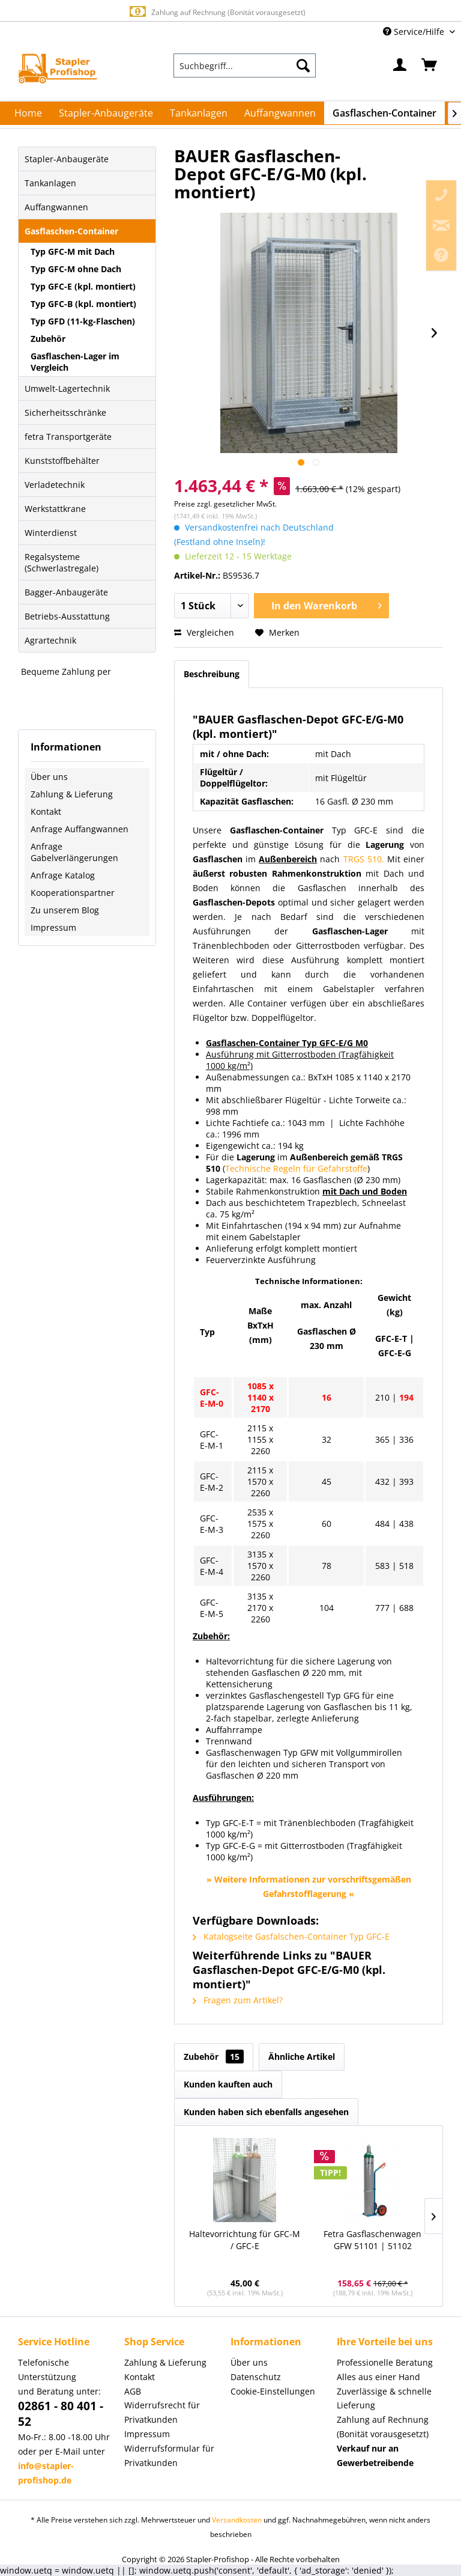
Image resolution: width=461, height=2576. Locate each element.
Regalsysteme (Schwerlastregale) (61, 562)
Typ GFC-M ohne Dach (76, 269)
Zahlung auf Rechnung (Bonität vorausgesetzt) (216, 11)
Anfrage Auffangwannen (79, 829)
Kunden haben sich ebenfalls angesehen (266, 2112)
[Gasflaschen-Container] (384, 113)
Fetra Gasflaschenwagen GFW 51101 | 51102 (372, 2240)
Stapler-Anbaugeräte (67, 159)
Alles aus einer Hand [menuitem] (378, 2377)
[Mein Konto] (400, 65)
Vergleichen (204, 632)
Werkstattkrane (55, 508)
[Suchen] (303, 65)
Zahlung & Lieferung (72, 794)
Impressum (53, 927)
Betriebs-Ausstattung (67, 616)
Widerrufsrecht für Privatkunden (162, 2412)
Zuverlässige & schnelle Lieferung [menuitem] (384, 2398)
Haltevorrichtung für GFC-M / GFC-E (244, 2240)
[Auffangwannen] (280, 113)
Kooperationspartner (73, 892)
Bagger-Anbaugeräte (66, 592)
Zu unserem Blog (65, 910)
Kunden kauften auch (228, 2084)
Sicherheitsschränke (65, 412)
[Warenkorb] (430, 65)
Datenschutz (255, 2377)
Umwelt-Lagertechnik (67, 388)
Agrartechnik (50, 640)
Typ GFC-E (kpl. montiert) (83, 286)
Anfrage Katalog (63, 875)
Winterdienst (51, 532)
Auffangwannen (56, 207)
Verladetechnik (55, 484)
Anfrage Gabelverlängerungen (74, 852)
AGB (132, 2391)
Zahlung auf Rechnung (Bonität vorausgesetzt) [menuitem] (383, 2427)
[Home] (28, 113)
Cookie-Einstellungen (272, 2391)
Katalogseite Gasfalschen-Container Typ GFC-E (291, 1936)
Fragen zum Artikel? (238, 2000)
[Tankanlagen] (198, 113)
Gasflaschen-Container (71, 231)
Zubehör (48, 338)
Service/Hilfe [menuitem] (415, 31)
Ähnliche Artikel (301, 2056)
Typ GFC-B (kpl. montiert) (83, 303)
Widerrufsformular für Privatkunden (169, 2455)
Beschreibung (212, 674)
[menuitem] (244, 65)
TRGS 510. (363, 859)
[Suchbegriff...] (244, 65)
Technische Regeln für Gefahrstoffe (296, 1168)
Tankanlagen (50, 183)
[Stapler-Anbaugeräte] (105, 113)
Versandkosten (237, 2520)
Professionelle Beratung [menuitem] (385, 2362)
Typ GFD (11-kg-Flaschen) (83, 321)
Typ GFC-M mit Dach (73, 251)
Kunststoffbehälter (62, 460)
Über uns (49, 776)
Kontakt (46, 811)
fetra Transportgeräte (68, 436)
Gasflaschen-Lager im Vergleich (75, 361)
